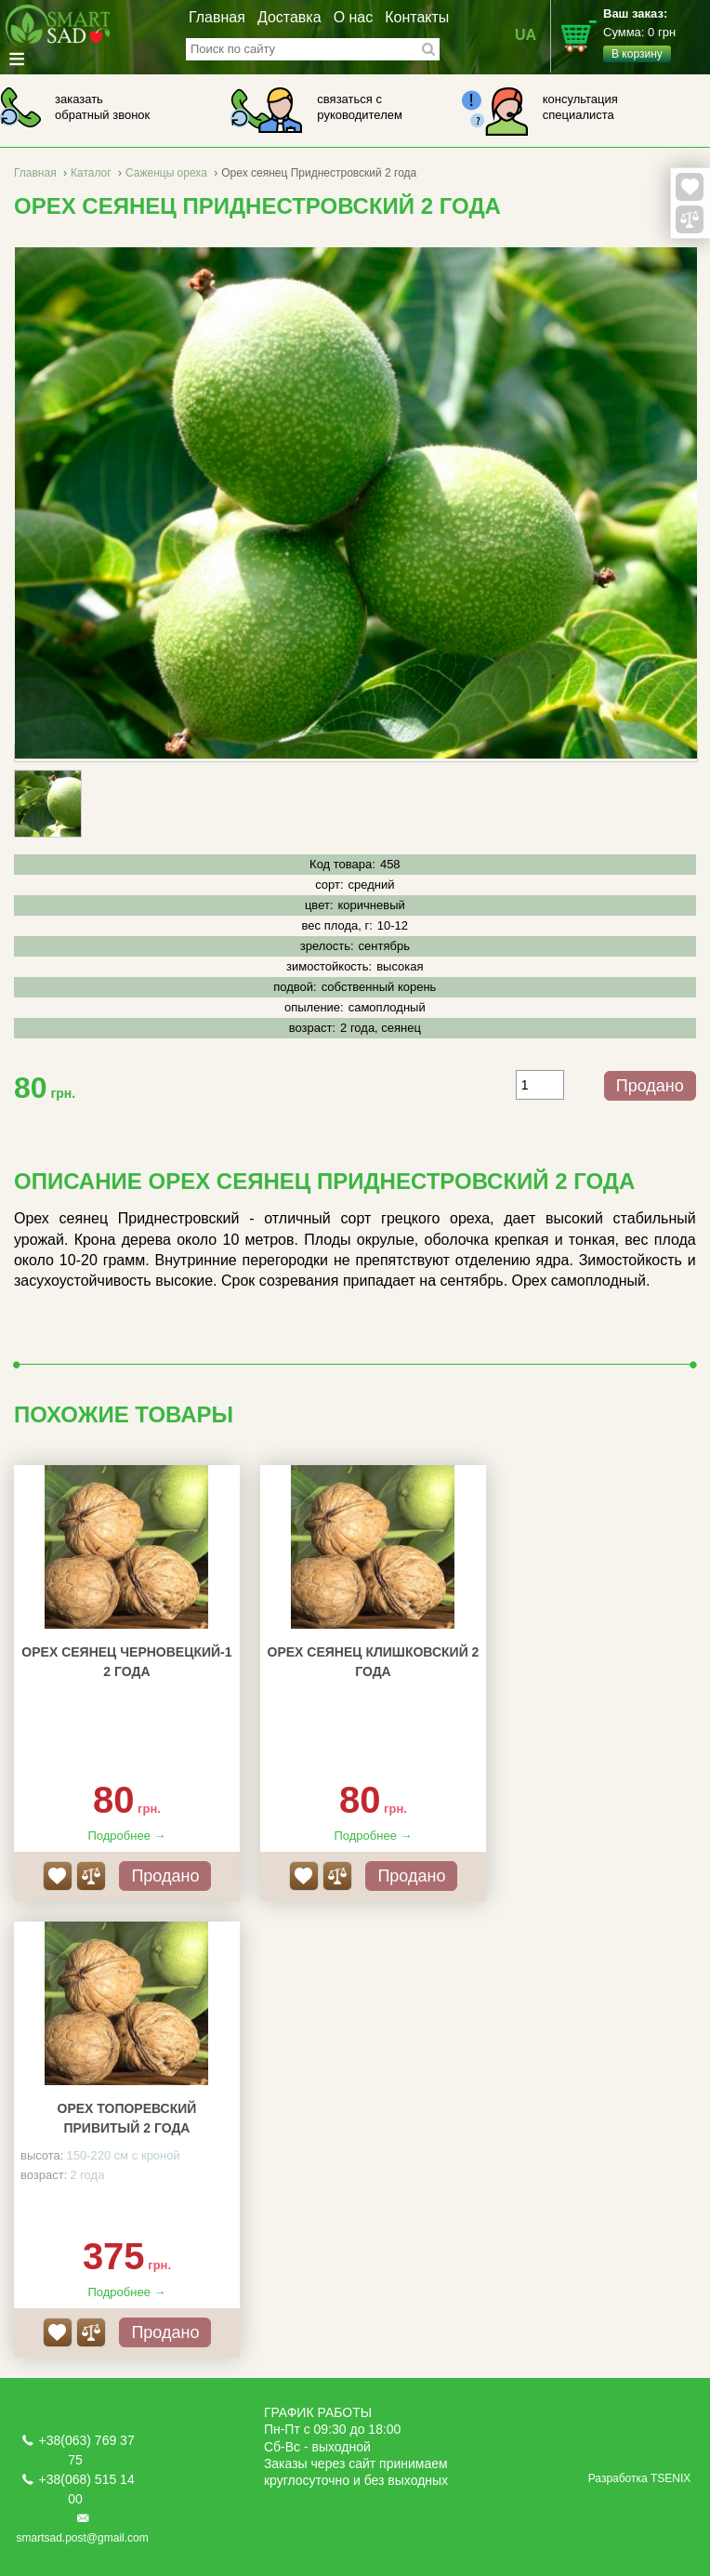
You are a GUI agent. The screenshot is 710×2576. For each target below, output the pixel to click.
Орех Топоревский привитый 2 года (127, 2118)
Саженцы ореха (166, 172)
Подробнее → (126, 1836)
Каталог (91, 172)
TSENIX (670, 2478)
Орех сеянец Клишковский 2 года (374, 1662)
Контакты (417, 17)
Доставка (289, 17)
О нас (354, 17)
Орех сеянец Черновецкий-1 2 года (126, 1662)
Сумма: (656, 34)
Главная (217, 17)
